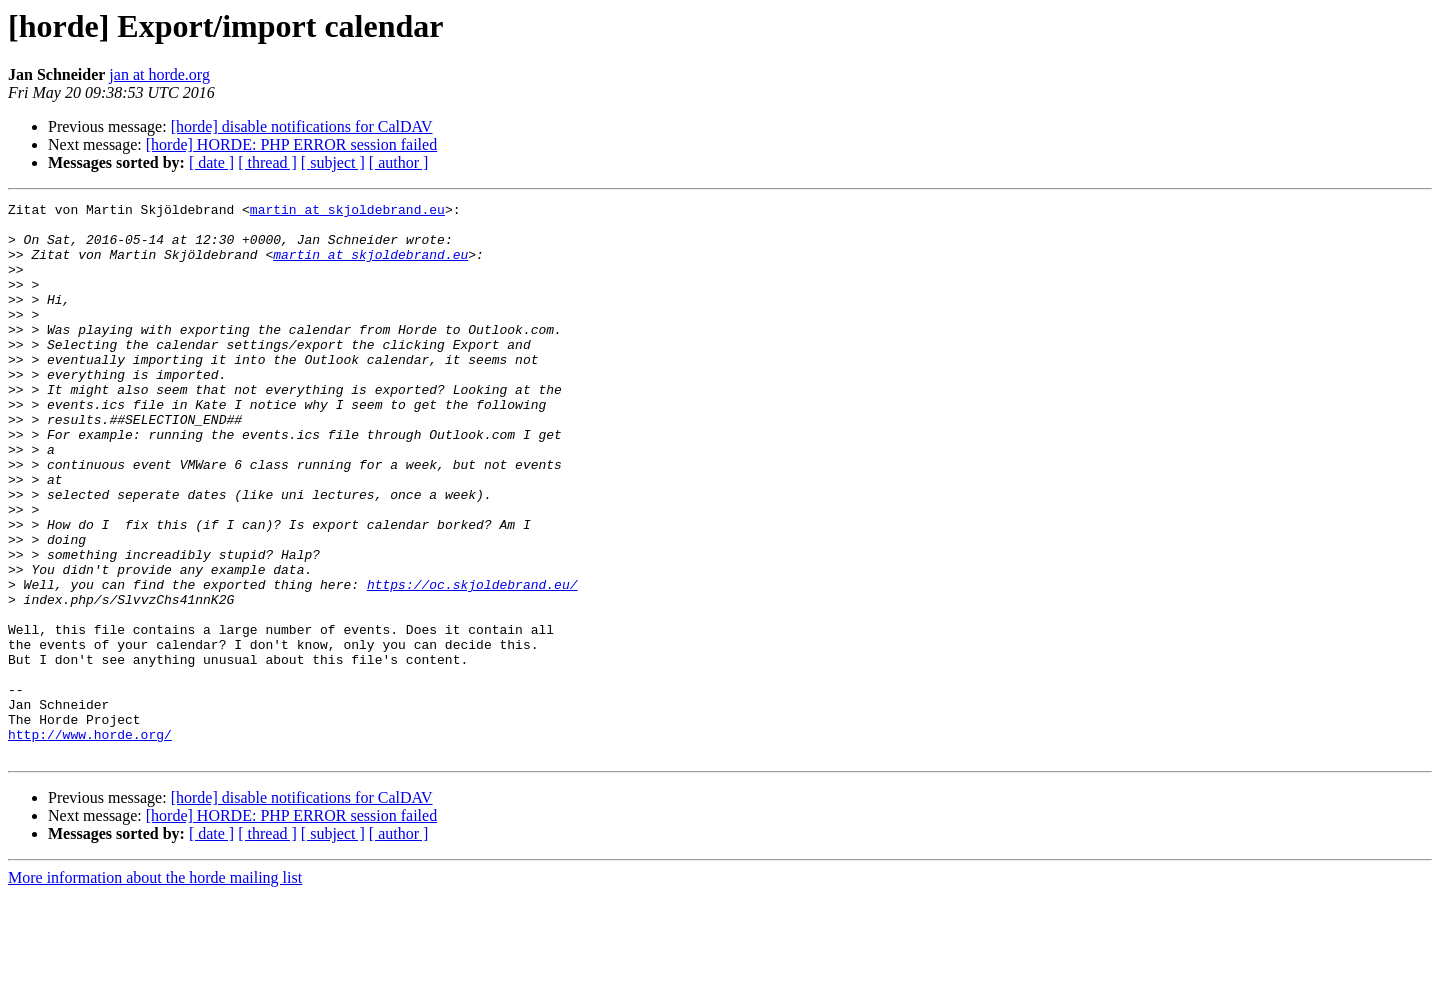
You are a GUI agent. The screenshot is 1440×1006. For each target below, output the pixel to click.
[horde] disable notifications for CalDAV (302, 126)
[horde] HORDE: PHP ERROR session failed (291, 144)
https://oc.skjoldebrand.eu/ (472, 662)
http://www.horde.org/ (90, 842)
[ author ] (399, 162)
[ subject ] (333, 162)
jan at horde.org (159, 74)
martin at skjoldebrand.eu (347, 212)
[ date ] (211, 162)
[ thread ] (267, 162)
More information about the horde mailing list (155, 988)
